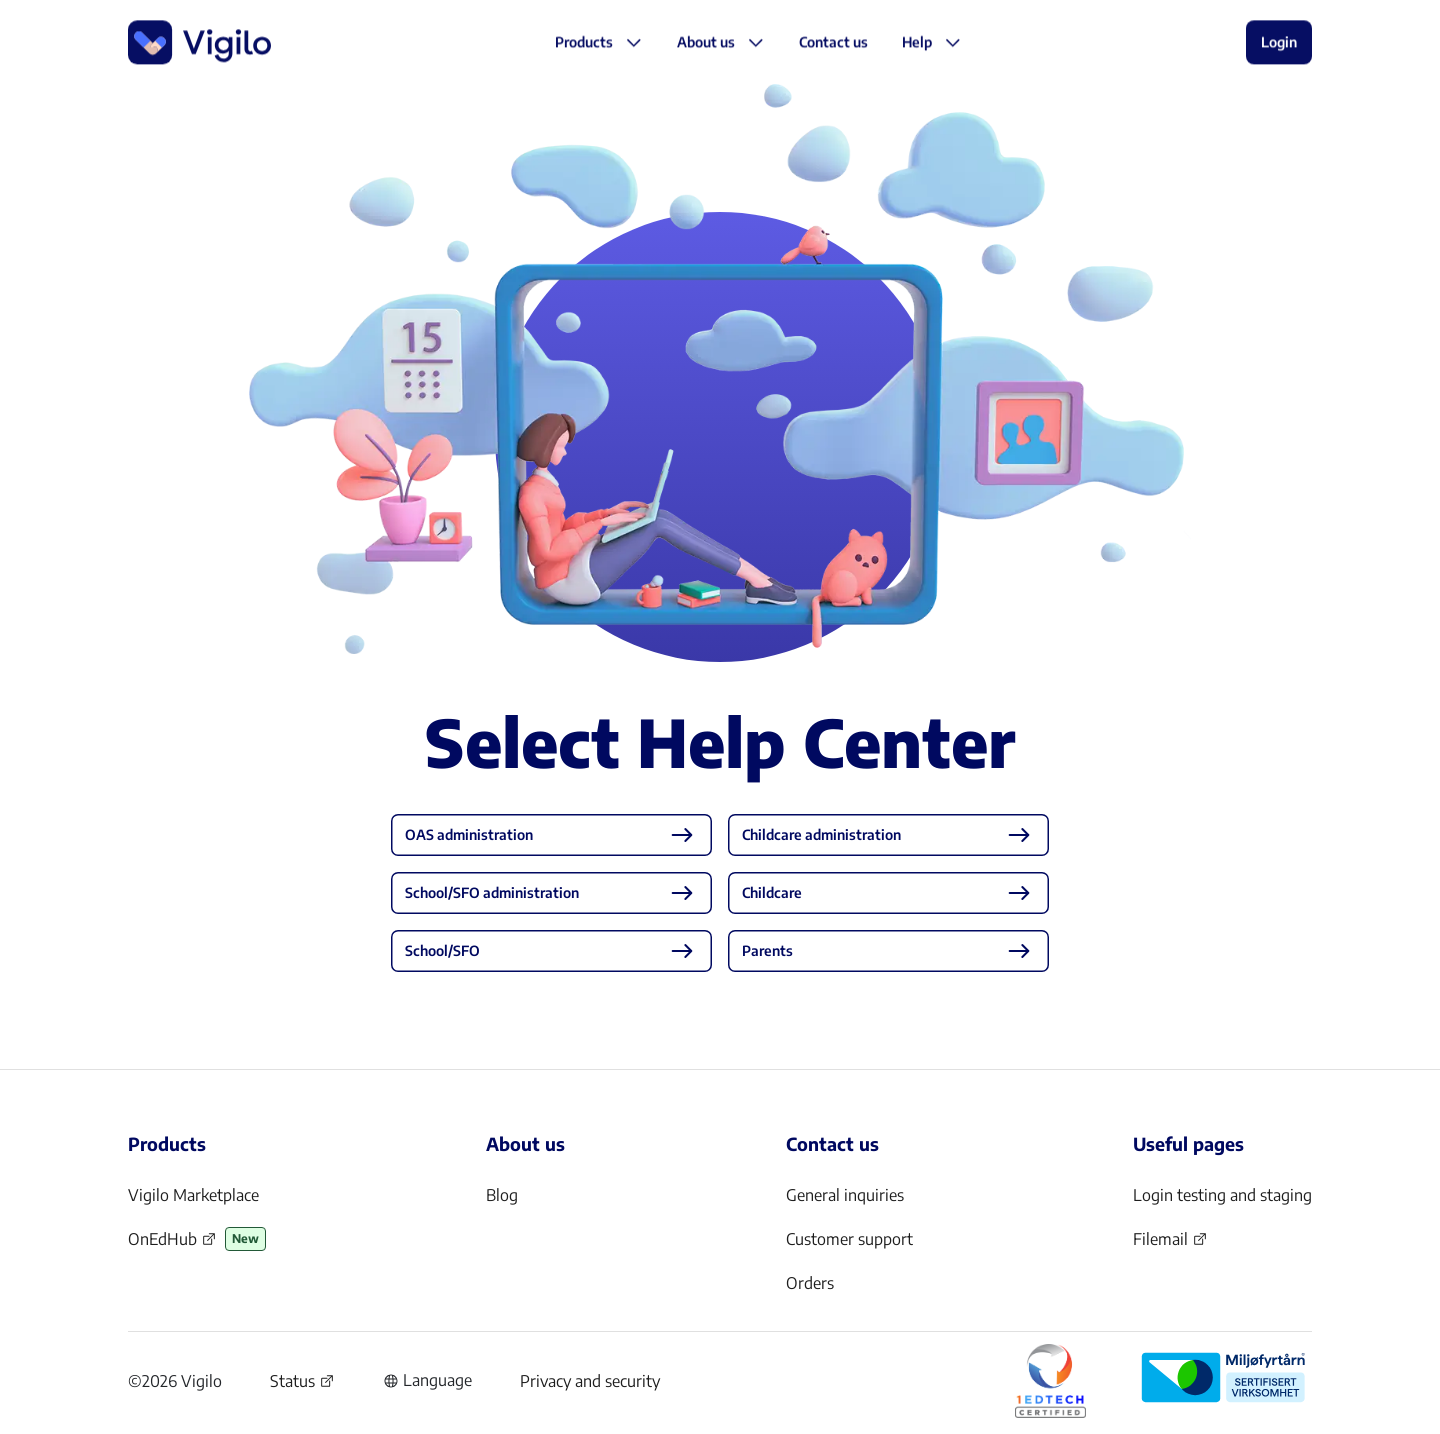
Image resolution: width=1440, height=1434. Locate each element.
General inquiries (845, 1195)
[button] (833, 44)
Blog (502, 1195)
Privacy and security (590, 1381)
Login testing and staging (1222, 1195)
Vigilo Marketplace (193, 1195)
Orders (810, 1283)
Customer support (849, 1239)
